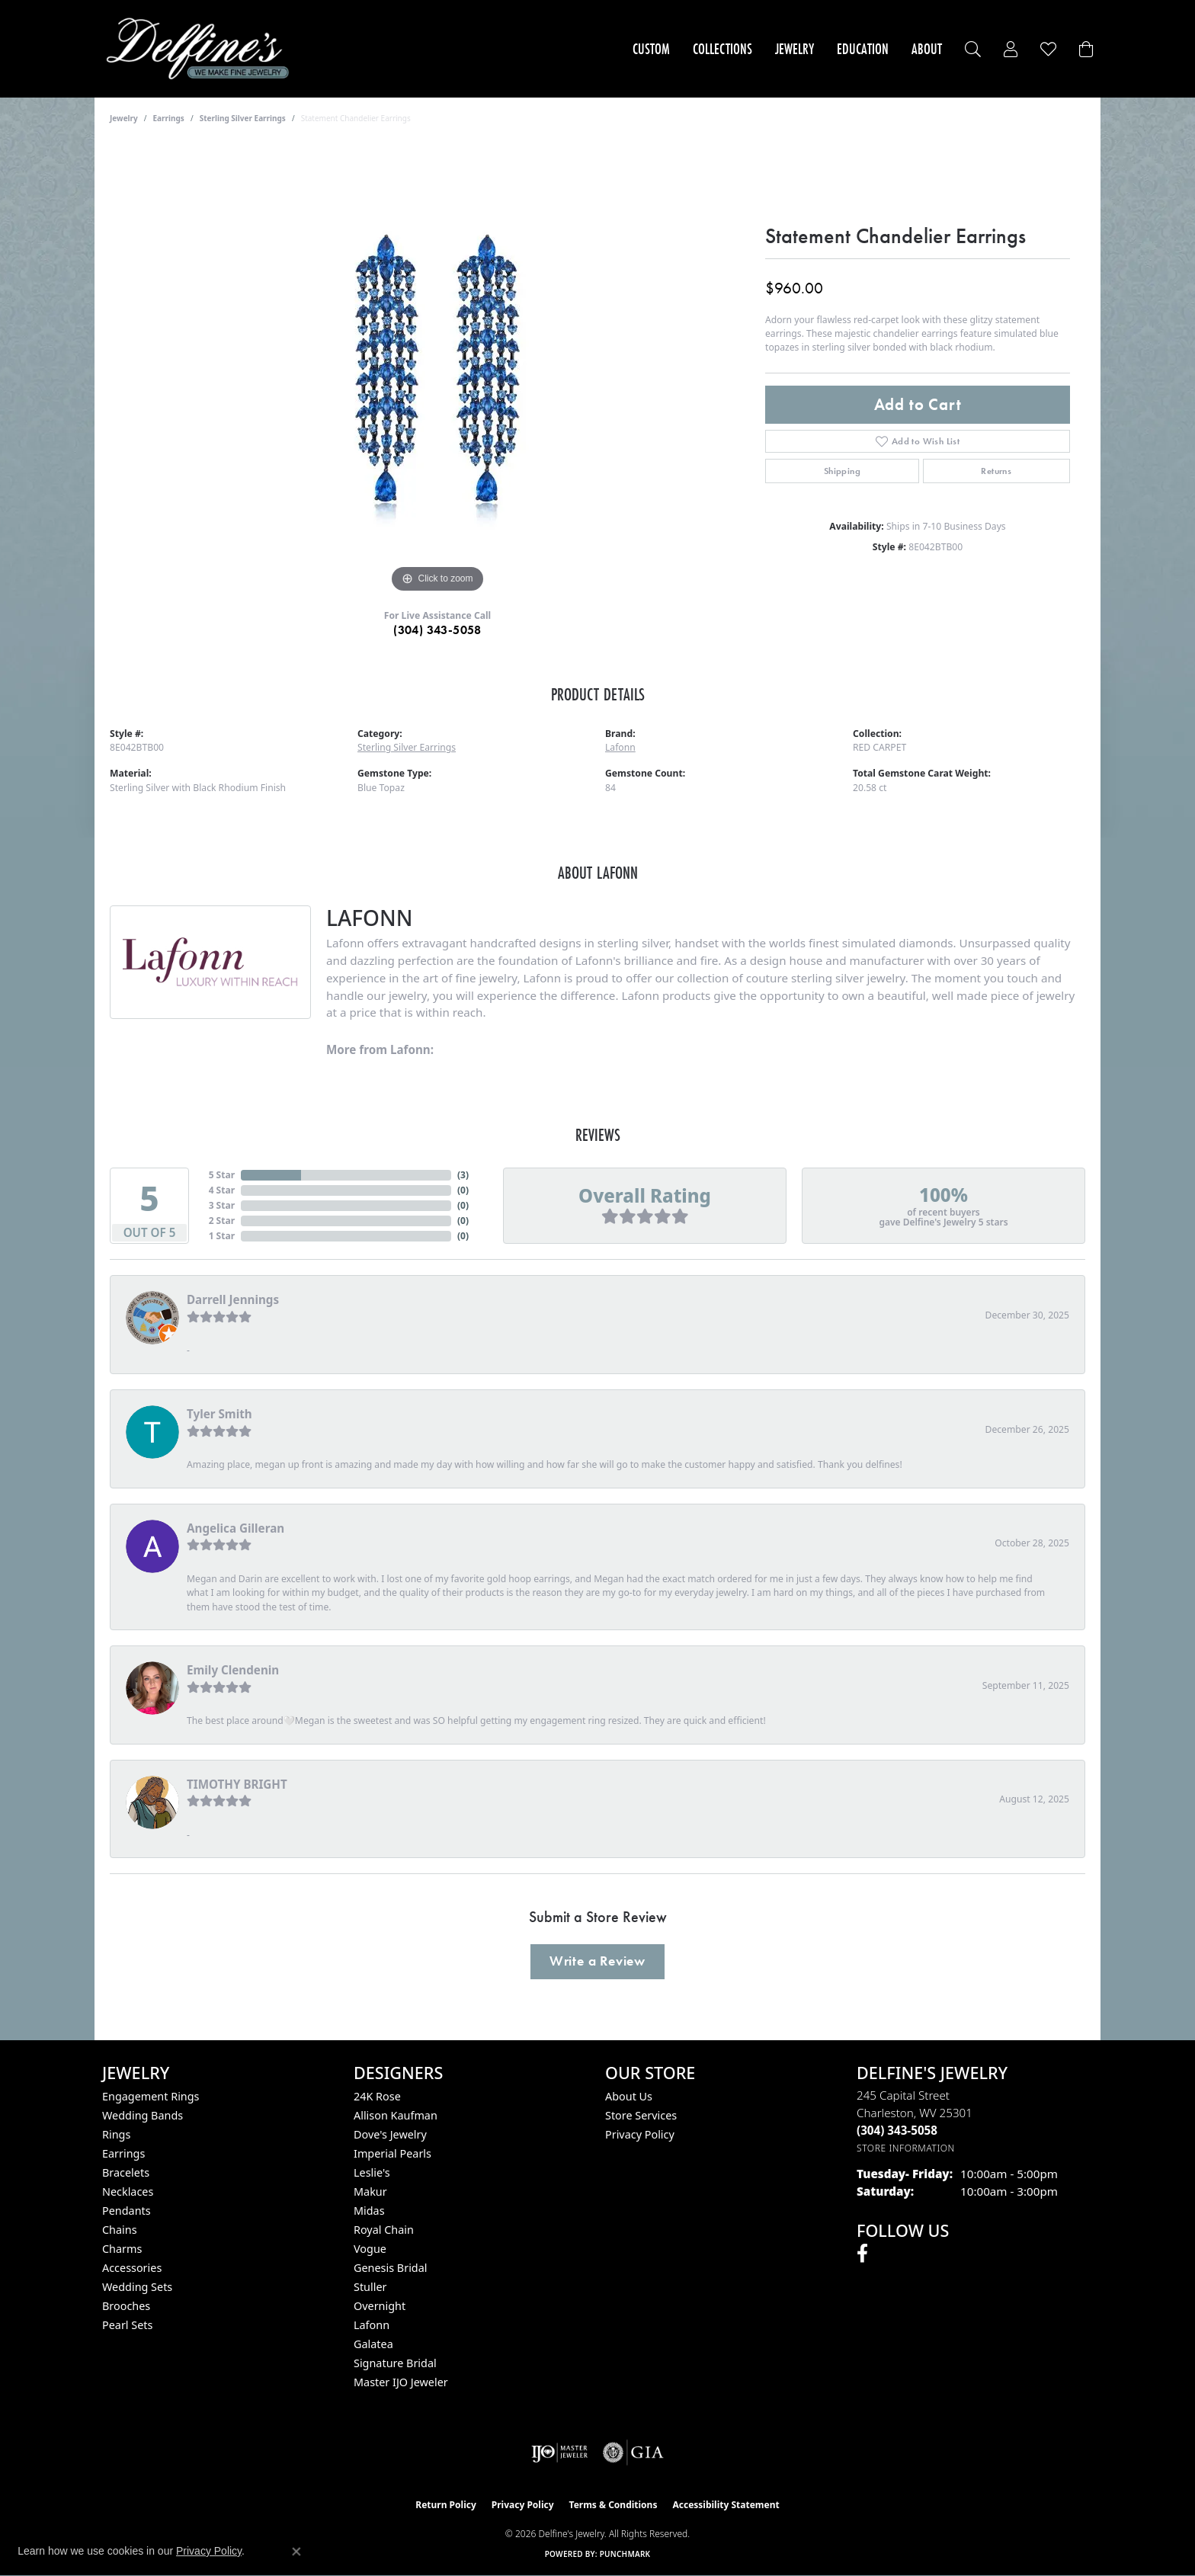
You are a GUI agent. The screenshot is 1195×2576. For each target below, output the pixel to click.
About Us (628, 2096)
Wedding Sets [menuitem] (137, 2287)
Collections (722, 49)
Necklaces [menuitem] (127, 2191)
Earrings (168, 118)
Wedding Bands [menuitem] (142, 2115)
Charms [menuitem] (122, 2248)
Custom (651, 49)
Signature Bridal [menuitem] (395, 2363)
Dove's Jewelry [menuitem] (390, 2134)
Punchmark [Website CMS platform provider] (625, 2554)
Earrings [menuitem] (123, 2153)
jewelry (124, 118)
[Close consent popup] (296, 2551)
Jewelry (794, 49)
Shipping (842, 471)
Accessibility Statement (725, 2504)
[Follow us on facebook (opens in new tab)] (862, 2253)
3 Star (222, 1205)
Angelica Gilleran (235, 1528)
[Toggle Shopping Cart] (1086, 49)
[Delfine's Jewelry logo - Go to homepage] (202, 48)
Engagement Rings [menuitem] (151, 2096)
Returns (996, 471)
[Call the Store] (897, 2130)
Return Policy (445, 2504)
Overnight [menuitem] (379, 2306)
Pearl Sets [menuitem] (127, 2325)
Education (863, 49)
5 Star (222, 1174)
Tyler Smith (219, 1413)
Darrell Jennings (233, 1299)
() (463, 1174)
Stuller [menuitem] (370, 2287)
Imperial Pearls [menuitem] (392, 2153)
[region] (437, 368)
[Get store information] (906, 2148)
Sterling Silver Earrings (243, 118)
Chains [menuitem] (119, 2229)
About (926, 49)
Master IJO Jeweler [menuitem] (401, 2382)
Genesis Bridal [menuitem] (391, 2267)
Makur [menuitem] (370, 2191)
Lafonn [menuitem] (371, 2325)
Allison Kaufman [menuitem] (395, 2115)
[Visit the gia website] (633, 2452)
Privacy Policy (639, 2134)
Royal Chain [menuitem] (384, 2229)
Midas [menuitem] (369, 2210)
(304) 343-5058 (437, 630)
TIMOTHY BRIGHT (237, 1784)
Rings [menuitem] (116, 2134)
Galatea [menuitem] (373, 2344)
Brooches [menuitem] (126, 2306)
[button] (973, 49)
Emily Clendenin (233, 1669)
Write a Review (597, 1961)
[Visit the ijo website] (559, 2452)
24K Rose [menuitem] (377, 2096)
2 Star (222, 1220)
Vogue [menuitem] (370, 2248)
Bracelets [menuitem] (125, 2172)
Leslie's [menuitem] (372, 2172)
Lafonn (620, 747)
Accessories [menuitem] (132, 2267)
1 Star (222, 1235)
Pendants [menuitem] (126, 2210)
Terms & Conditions (613, 2504)
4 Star (222, 1190)
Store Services (641, 2115)
